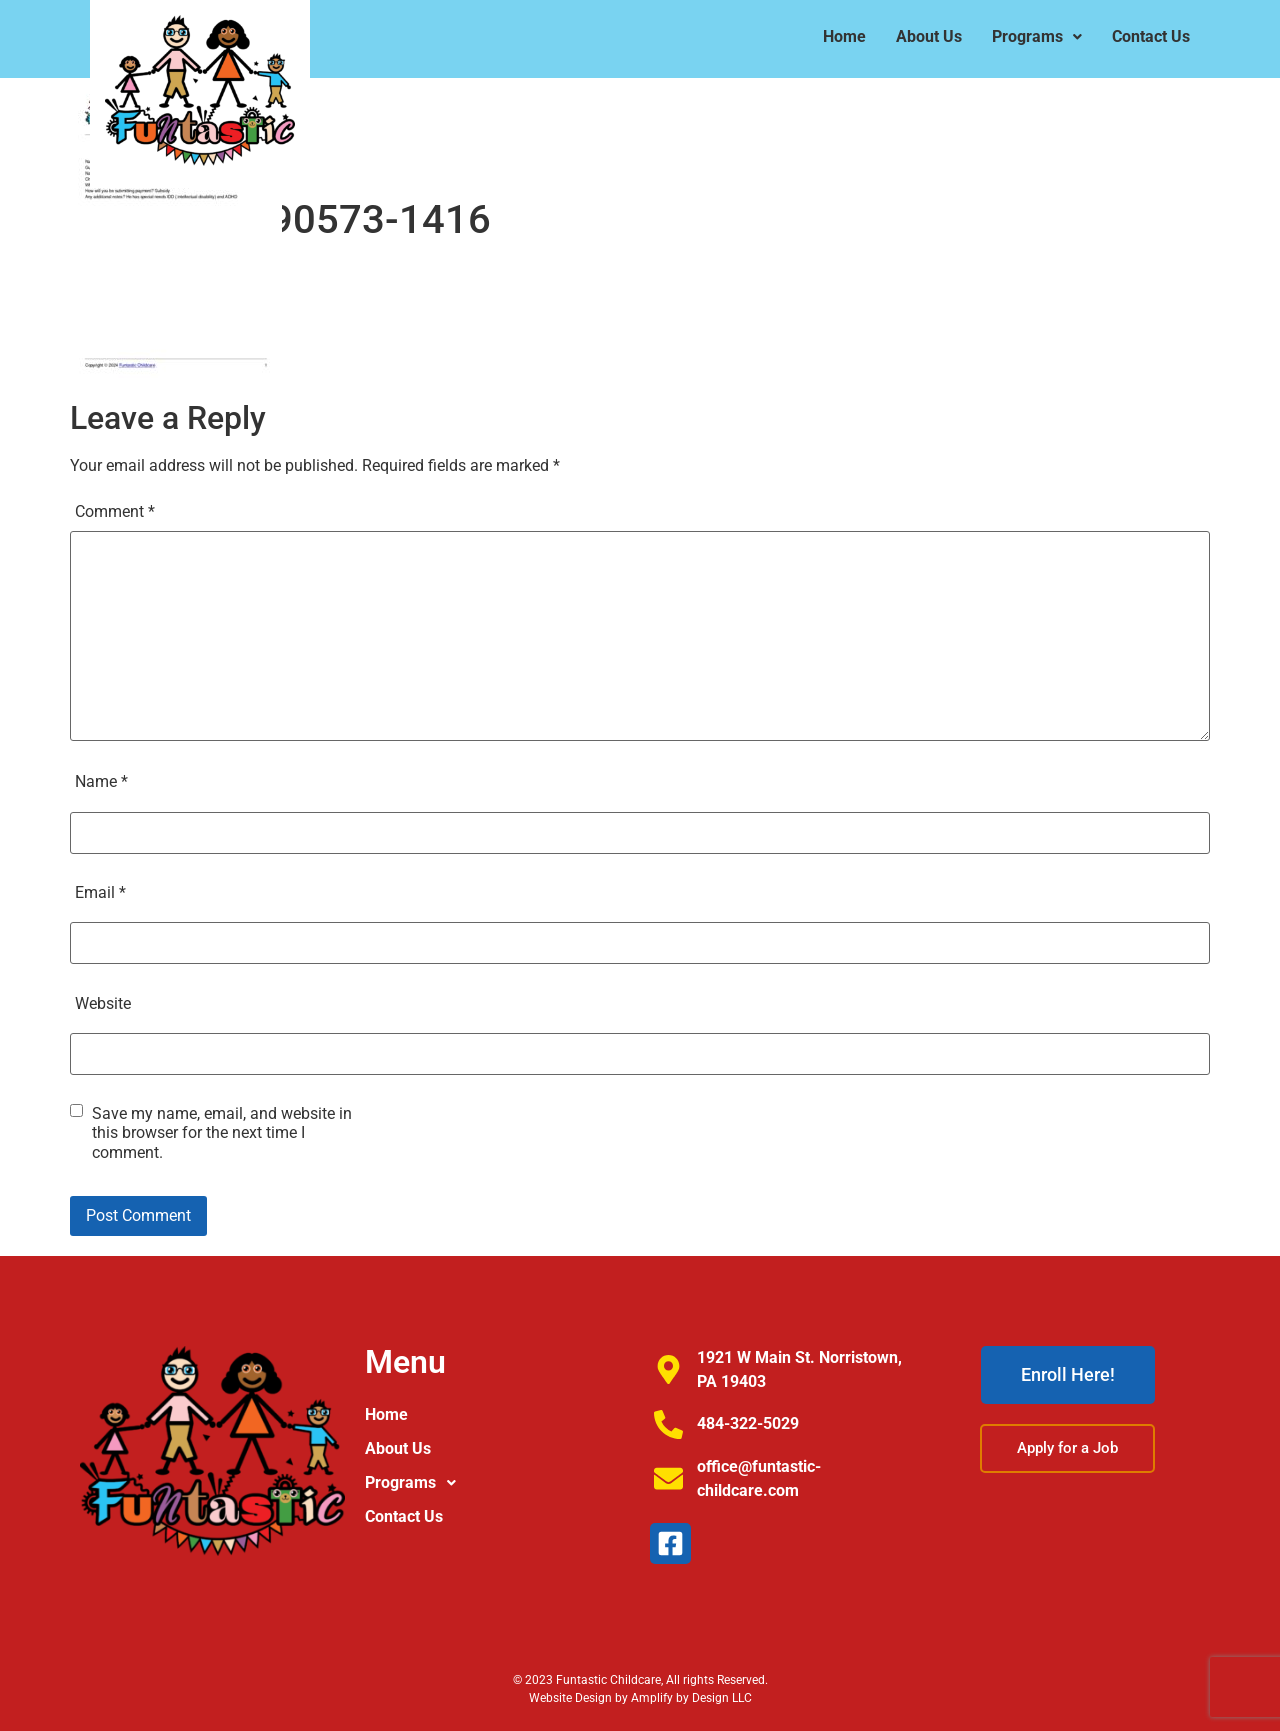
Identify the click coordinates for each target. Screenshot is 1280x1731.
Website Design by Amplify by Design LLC (640, 1698)
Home (844, 36)
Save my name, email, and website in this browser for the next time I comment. (222, 1132)
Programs (1037, 36)
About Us (929, 36)
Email (100, 892)
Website (103, 1003)
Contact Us (1151, 36)
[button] (1037, 37)
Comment (115, 511)
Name (101, 781)
